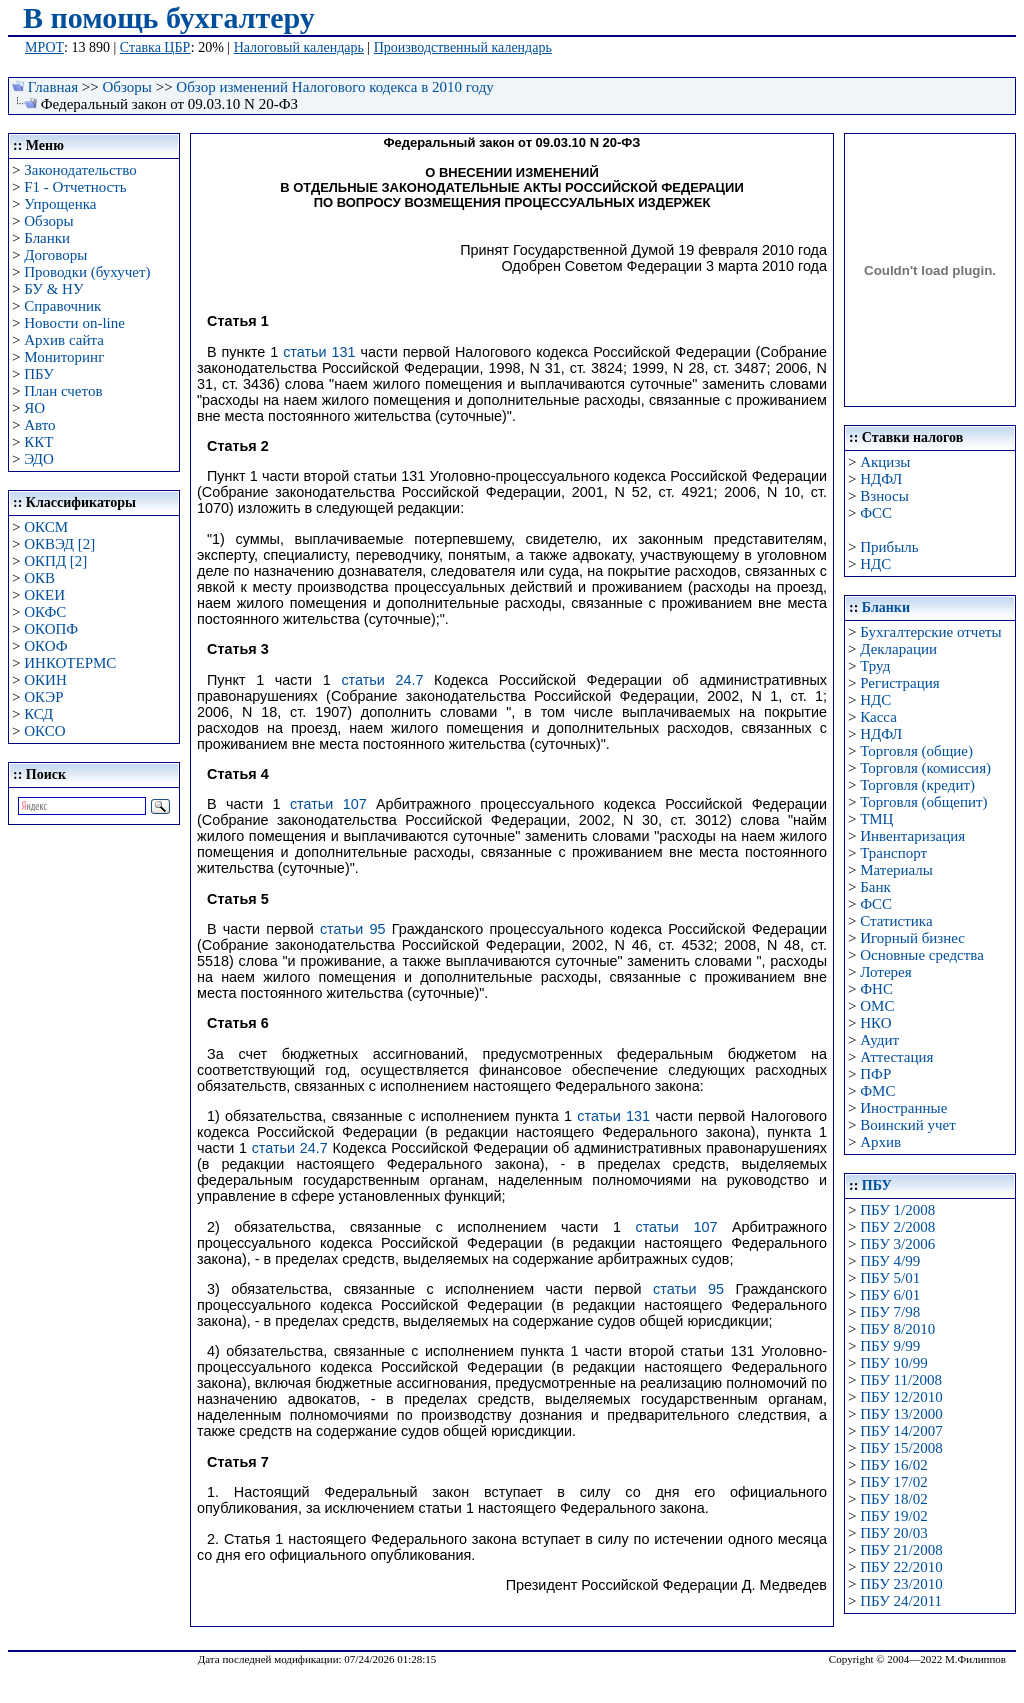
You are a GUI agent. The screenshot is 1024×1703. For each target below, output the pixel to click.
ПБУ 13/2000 (901, 1414)
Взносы (884, 496)
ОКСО (44, 731)
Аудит (879, 1040)
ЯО (34, 408)
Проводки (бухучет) (87, 272)
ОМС (877, 1006)
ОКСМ (46, 527)
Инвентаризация (912, 836)
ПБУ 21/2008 (901, 1550)
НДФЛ (881, 479)
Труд (875, 666)
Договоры (55, 255)
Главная (53, 87)
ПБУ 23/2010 (901, 1584)
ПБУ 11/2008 (901, 1380)
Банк (875, 887)
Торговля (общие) (916, 751)
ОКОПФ (51, 629)
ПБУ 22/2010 (901, 1567)
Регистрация (900, 683)
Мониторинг (64, 357)
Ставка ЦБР (155, 47)
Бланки (47, 238)
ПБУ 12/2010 (901, 1397)
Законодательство (80, 170)
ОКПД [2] (55, 561)
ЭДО (39, 459)
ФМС (877, 1091)
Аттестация (896, 1057)
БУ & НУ (53, 289)
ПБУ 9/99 (890, 1346)
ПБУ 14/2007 (901, 1431)
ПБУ (39, 374)
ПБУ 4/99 (890, 1261)
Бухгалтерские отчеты (930, 632)
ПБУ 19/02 (893, 1516)
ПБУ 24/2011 (901, 1601)
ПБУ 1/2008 (897, 1210)
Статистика (896, 921)
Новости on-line (74, 323)
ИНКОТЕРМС (70, 663)
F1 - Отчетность (75, 187)
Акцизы (885, 462)
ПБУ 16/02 (893, 1465)
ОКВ (39, 578)
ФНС (876, 989)
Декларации (898, 649)
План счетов (63, 391)
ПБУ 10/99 (893, 1363)
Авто (39, 425)
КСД (38, 714)
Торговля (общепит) (923, 802)
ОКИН (45, 680)
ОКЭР (43, 697)
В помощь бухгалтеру (169, 17)
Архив (880, 1142)
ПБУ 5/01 (890, 1278)
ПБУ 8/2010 (897, 1329)
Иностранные (903, 1108)
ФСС (876, 513)
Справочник (62, 306)
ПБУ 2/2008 (897, 1227)
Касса (878, 717)
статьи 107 (328, 804)
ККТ (38, 442)
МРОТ (44, 47)
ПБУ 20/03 (893, 1533)
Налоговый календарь (299, 47)
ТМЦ (876, 819)
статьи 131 (319, 352)
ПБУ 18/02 (893, 1499)
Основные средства (922, 955)
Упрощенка (60, 204)
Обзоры (127, 87)
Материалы (896, 870)
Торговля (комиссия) (925, 768)
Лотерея (885, 972)
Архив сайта (64, 340)
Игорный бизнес (912, 938)
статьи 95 (353, 929)
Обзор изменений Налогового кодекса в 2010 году (334, 87)
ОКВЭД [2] (59, 544)
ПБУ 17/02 (893, 1482)
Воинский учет (908, 1125)
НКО (875, 1023)
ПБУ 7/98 (890, 1312)
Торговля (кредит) (917, 785)
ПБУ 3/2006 (897, 1244)
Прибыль (889, 547)
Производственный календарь (463, 47)
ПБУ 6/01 (890, 1295)
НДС (875, 564)
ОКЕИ (44, 595)
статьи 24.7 (382, 680)
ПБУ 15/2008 (901, 1448)
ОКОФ (45, 646)
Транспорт (893, 853)
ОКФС (45, 612)
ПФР (875, 1074)
